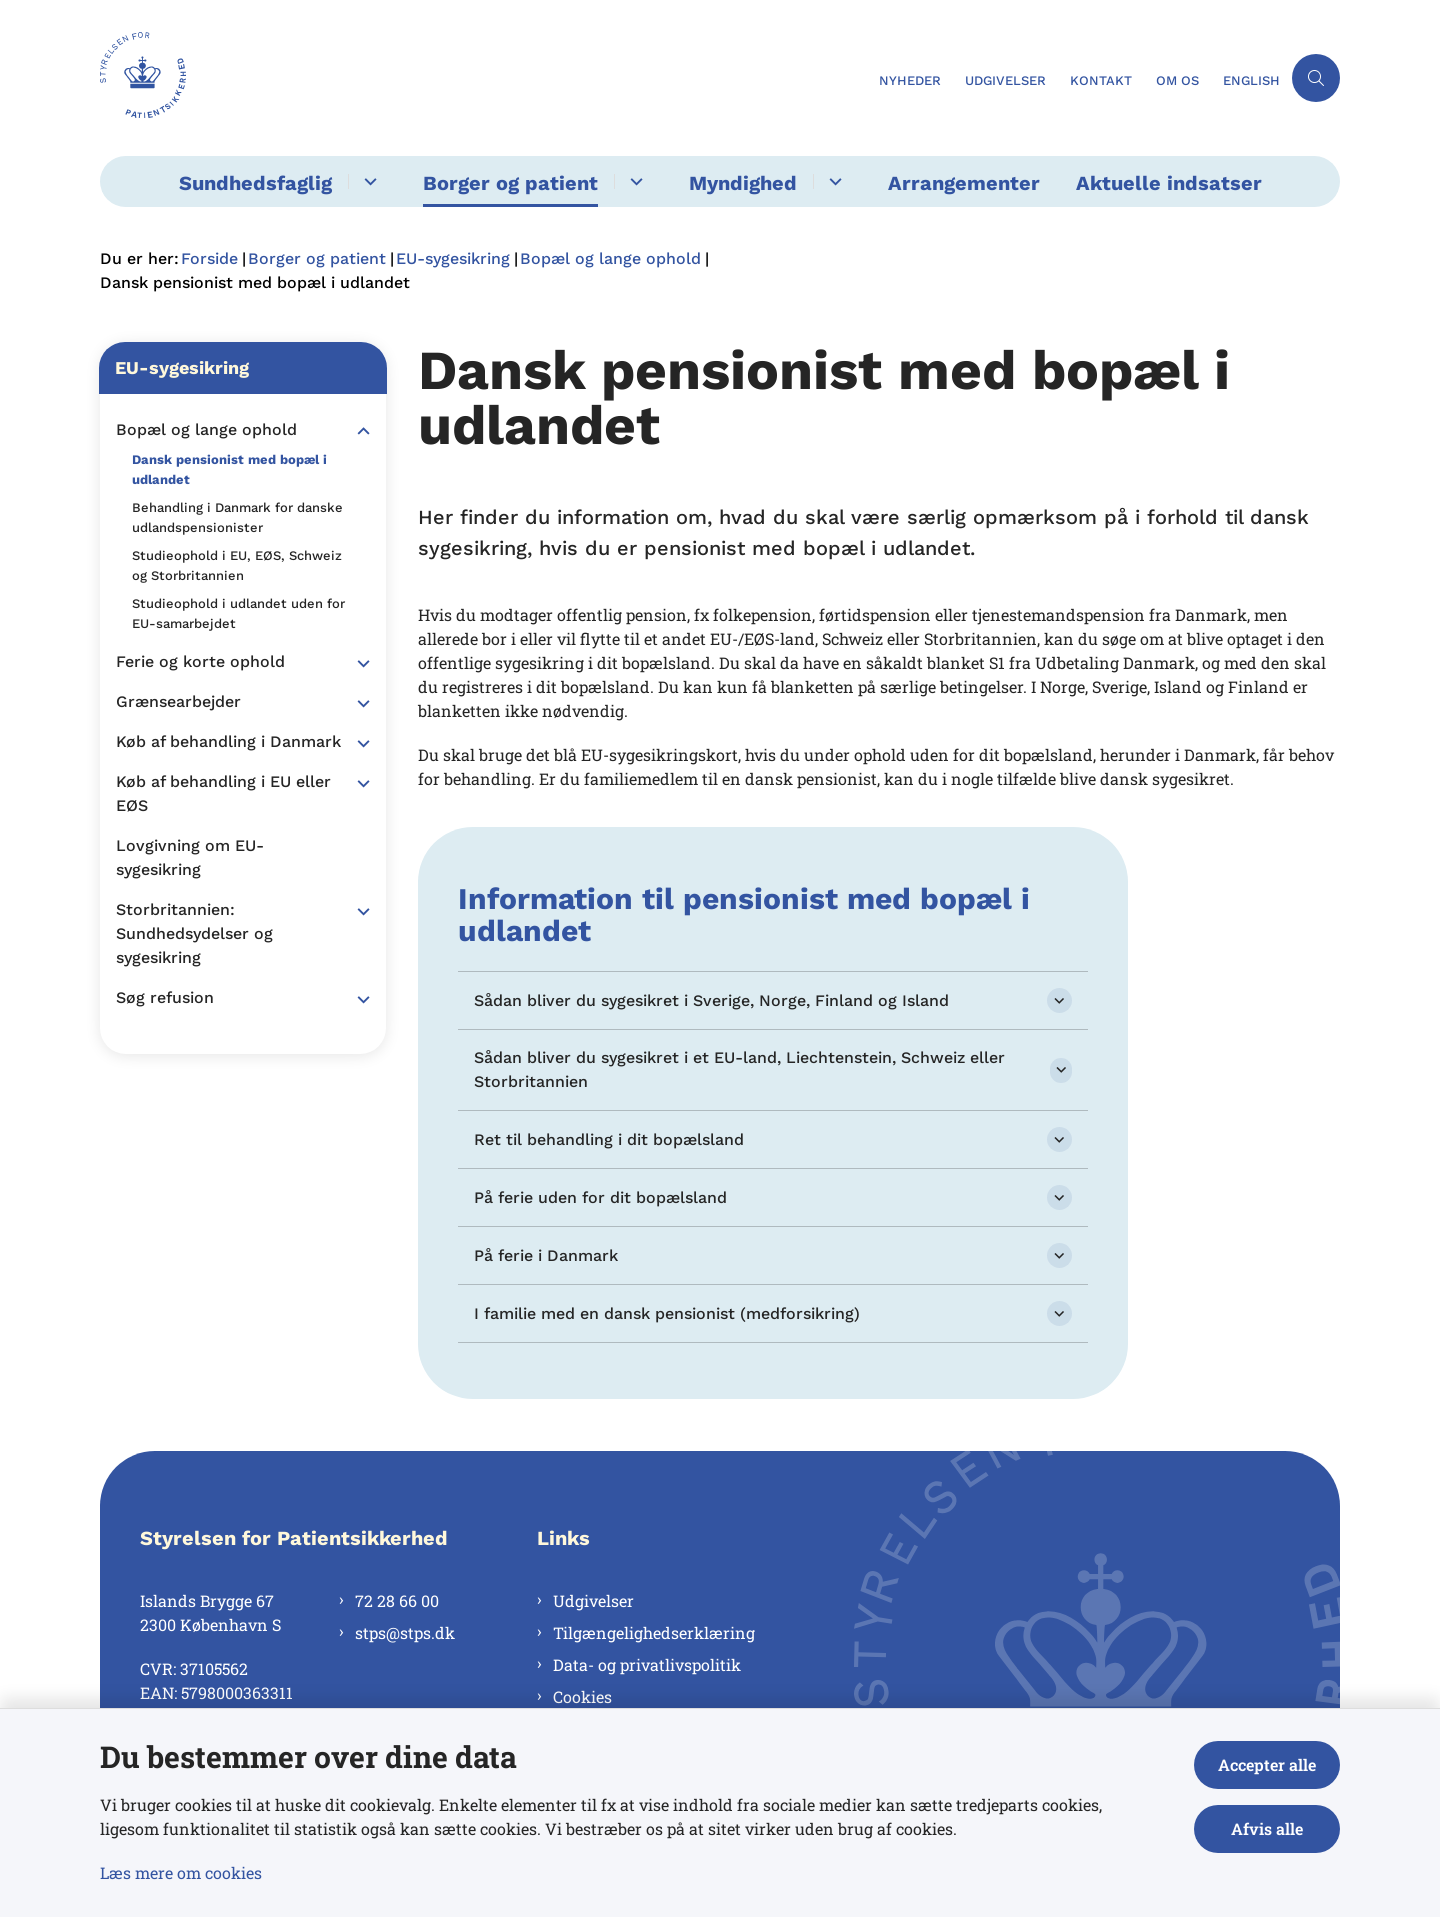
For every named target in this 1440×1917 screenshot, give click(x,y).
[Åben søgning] (1316, 78)
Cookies (582, 1696)
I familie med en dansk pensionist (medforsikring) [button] (667, 1313)
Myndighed (743, 183)
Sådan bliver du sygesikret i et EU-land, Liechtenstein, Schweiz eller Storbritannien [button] (739, 1069)
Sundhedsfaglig (255, 183)
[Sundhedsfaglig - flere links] (367, 181)
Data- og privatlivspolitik (647, 1664)
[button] (358, 431)
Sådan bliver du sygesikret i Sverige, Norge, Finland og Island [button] (711, 1000)
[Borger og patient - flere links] (633, 181)
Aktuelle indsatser (1169, 183)
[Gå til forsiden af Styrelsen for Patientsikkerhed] (483, 78)
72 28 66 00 (397, 1600)
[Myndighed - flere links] (832, 181)
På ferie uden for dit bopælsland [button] (600, 1197)
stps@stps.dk (405, 1632)
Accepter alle (1267, 1764)
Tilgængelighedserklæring (654, 1632)
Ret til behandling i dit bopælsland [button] (609, 1139)
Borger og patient (510, 183)
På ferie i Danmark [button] (546, 1255)
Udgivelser (593, 1600)
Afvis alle (1267, 1828)
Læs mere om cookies (181, 1872)
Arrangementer (964, 183)
